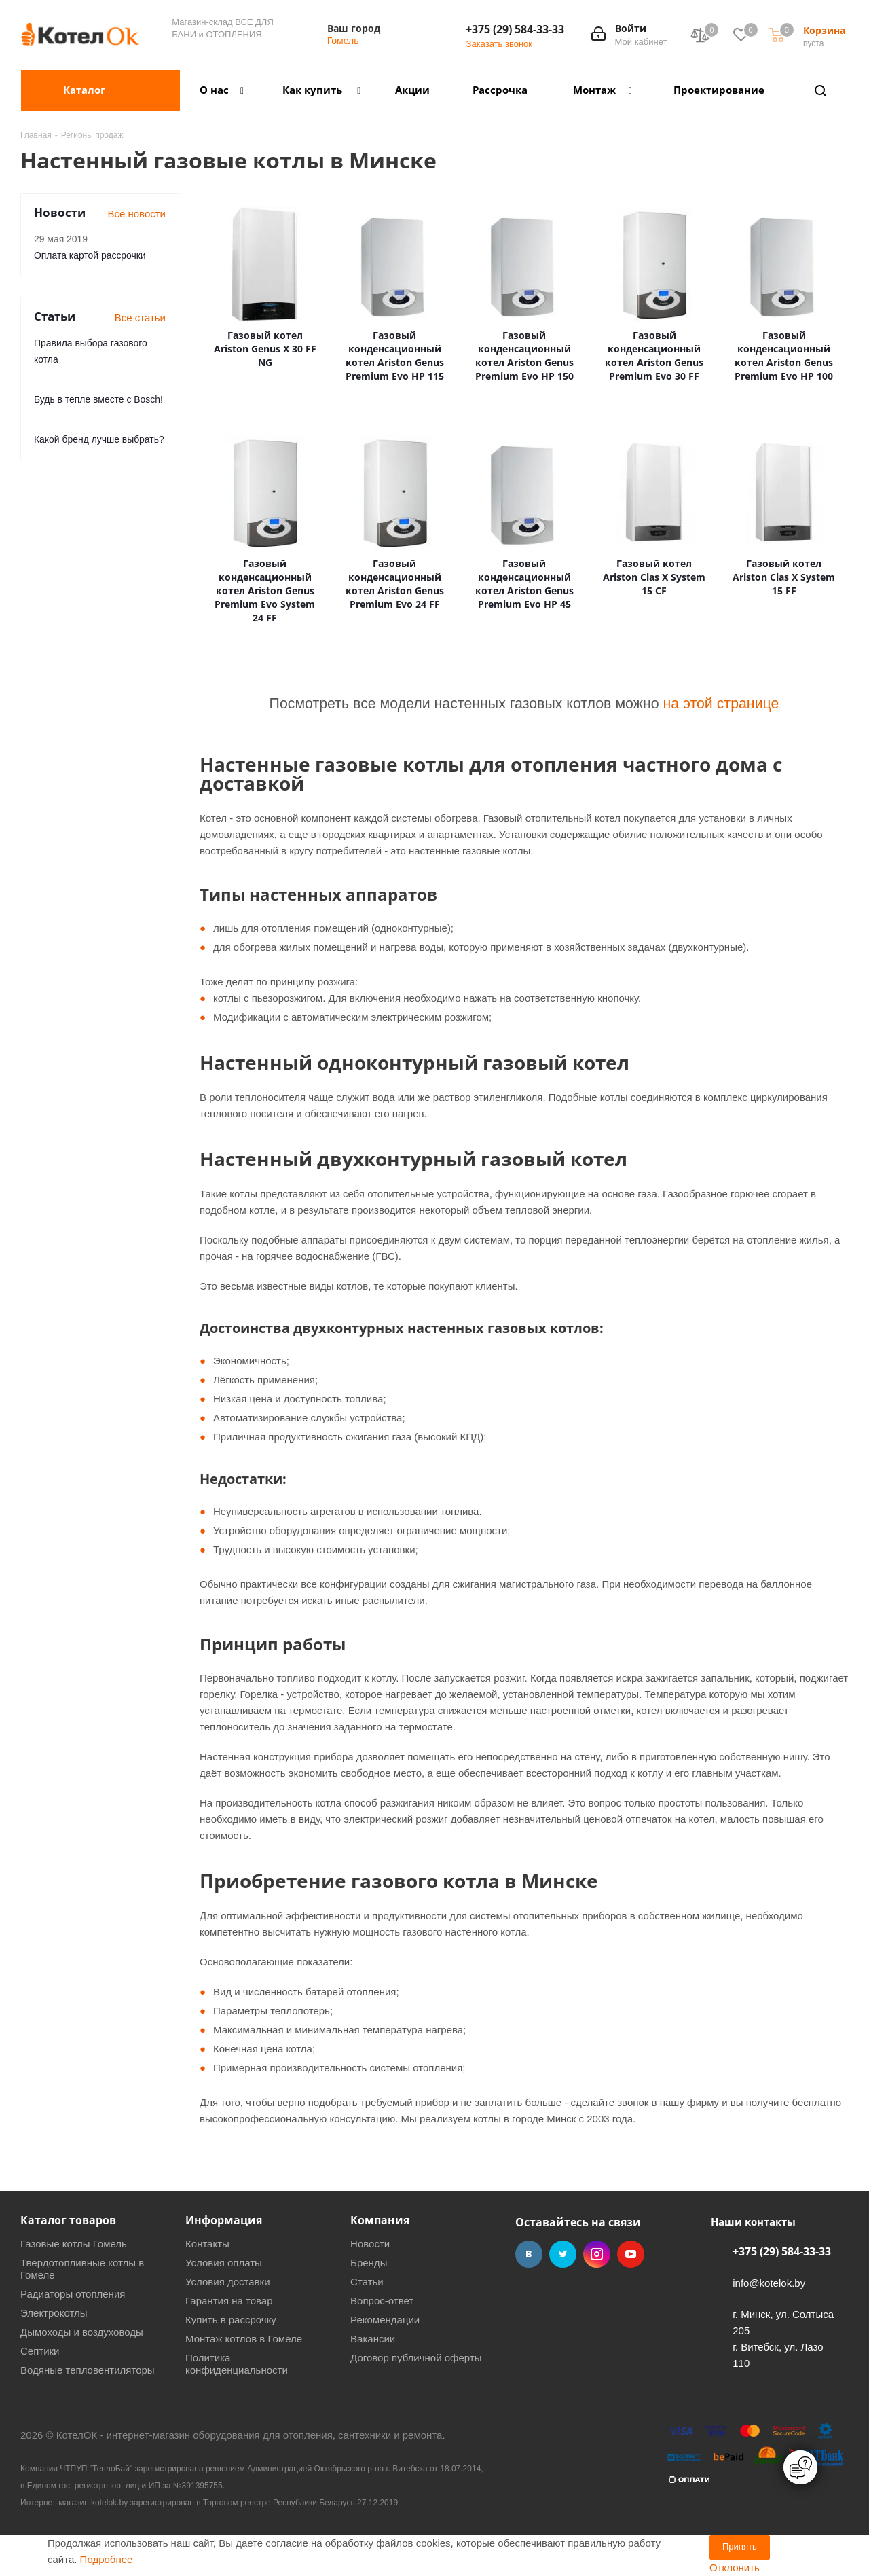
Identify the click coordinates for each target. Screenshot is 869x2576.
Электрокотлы (53, 2313)
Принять (739, 2546)
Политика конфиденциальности (236, 2364)
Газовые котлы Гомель (73, 2243)
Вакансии (372, 2338)
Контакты (207, 2243)
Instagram (596, 2254)
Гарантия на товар (228, 2300)
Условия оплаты (223, 2262)
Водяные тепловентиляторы (87, 2370)
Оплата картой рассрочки (90, 255)
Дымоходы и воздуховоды (81, 2332)
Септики (40, 2351)
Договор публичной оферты (415, 2357)
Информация (223, 2220)
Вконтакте (528, 2254)
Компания (379, 2220)
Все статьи (140, 317)
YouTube (630, 2254)
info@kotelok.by (769, 2283)
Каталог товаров (68, 2220)
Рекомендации (385, 2319)
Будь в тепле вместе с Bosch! (98, 399)
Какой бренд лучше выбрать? (99, 439)
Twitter (562, 2254)
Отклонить (734, 2567)
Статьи (367, 2281)
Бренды (368, 2262)
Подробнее (106, 2559)
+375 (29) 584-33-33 (515, 29)
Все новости (136, 213)
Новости (370, 2243)
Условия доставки (227, 2281)
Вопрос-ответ (381, 2300)
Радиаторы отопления (72, 2294)
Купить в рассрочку (230, 2319)
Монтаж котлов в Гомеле (243, 2338)
